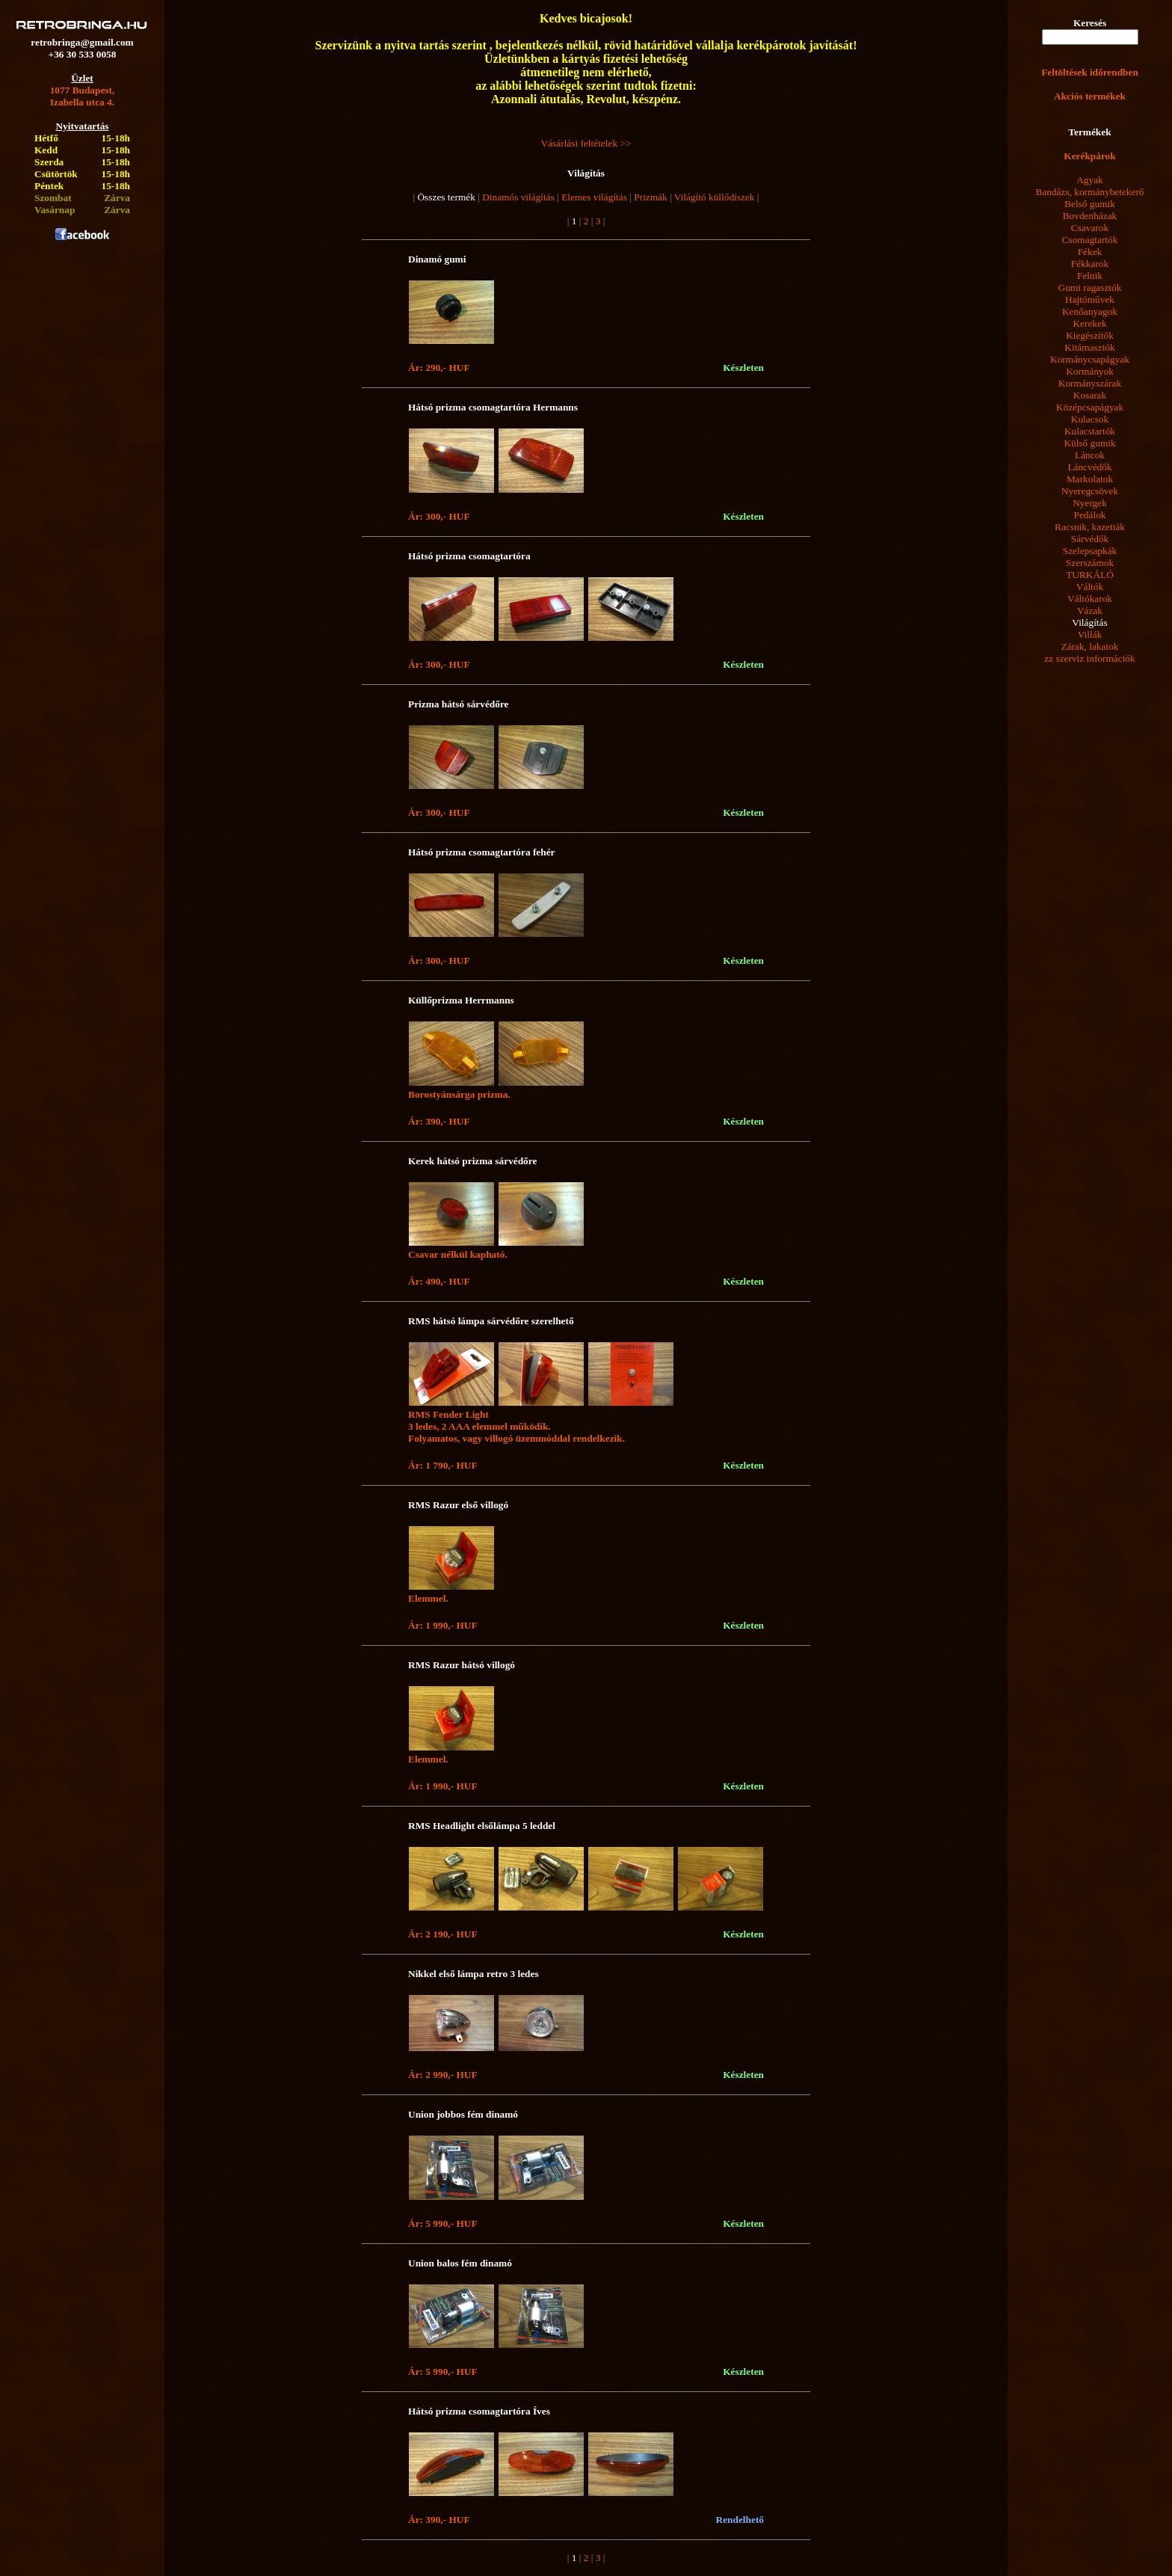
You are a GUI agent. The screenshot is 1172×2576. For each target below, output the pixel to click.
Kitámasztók (1089, 347)
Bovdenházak (1090, 215)
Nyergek (1090, 502)
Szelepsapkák (1090, 550)
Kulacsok (1089, 419)
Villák (1090, 634)
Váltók (1089, 586)
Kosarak (1089, 395)
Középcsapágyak (1089, 407)
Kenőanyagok (1089, 311)
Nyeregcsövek (1089, 491)
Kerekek (1089, 323)
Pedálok (1090, 514)
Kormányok (1090, 371)
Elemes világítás (594, 197)
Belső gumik (1089, 203)
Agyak (1089, 179)
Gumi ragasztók (1090, 287)
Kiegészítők (1090, 335)
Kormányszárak (1089, 383)
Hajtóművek (1089, 299)
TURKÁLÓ (1090, 574)
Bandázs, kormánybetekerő (1089, 191)
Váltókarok (1089, 598)
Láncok (1090, 455)
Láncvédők (1089, 467)
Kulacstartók (1089, 431)
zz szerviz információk (1089, 658)
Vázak (1089, 610)
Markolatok (1090, 479)
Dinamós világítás (518, 197)
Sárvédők (1089, 538)
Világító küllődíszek (714, 197)
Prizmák (650, 197)
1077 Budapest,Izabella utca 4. (82, 96)
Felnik (1089, 275)
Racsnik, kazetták (1090, 526)
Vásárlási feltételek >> (586, 143)
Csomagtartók (1090, 239)
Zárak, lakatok (1090, 646)
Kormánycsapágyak (1089, 359)
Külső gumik (1089, 443)
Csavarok (1089, 227)
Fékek (1090, 251)
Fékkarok (1089, 263)
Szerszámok (1090, 562)
